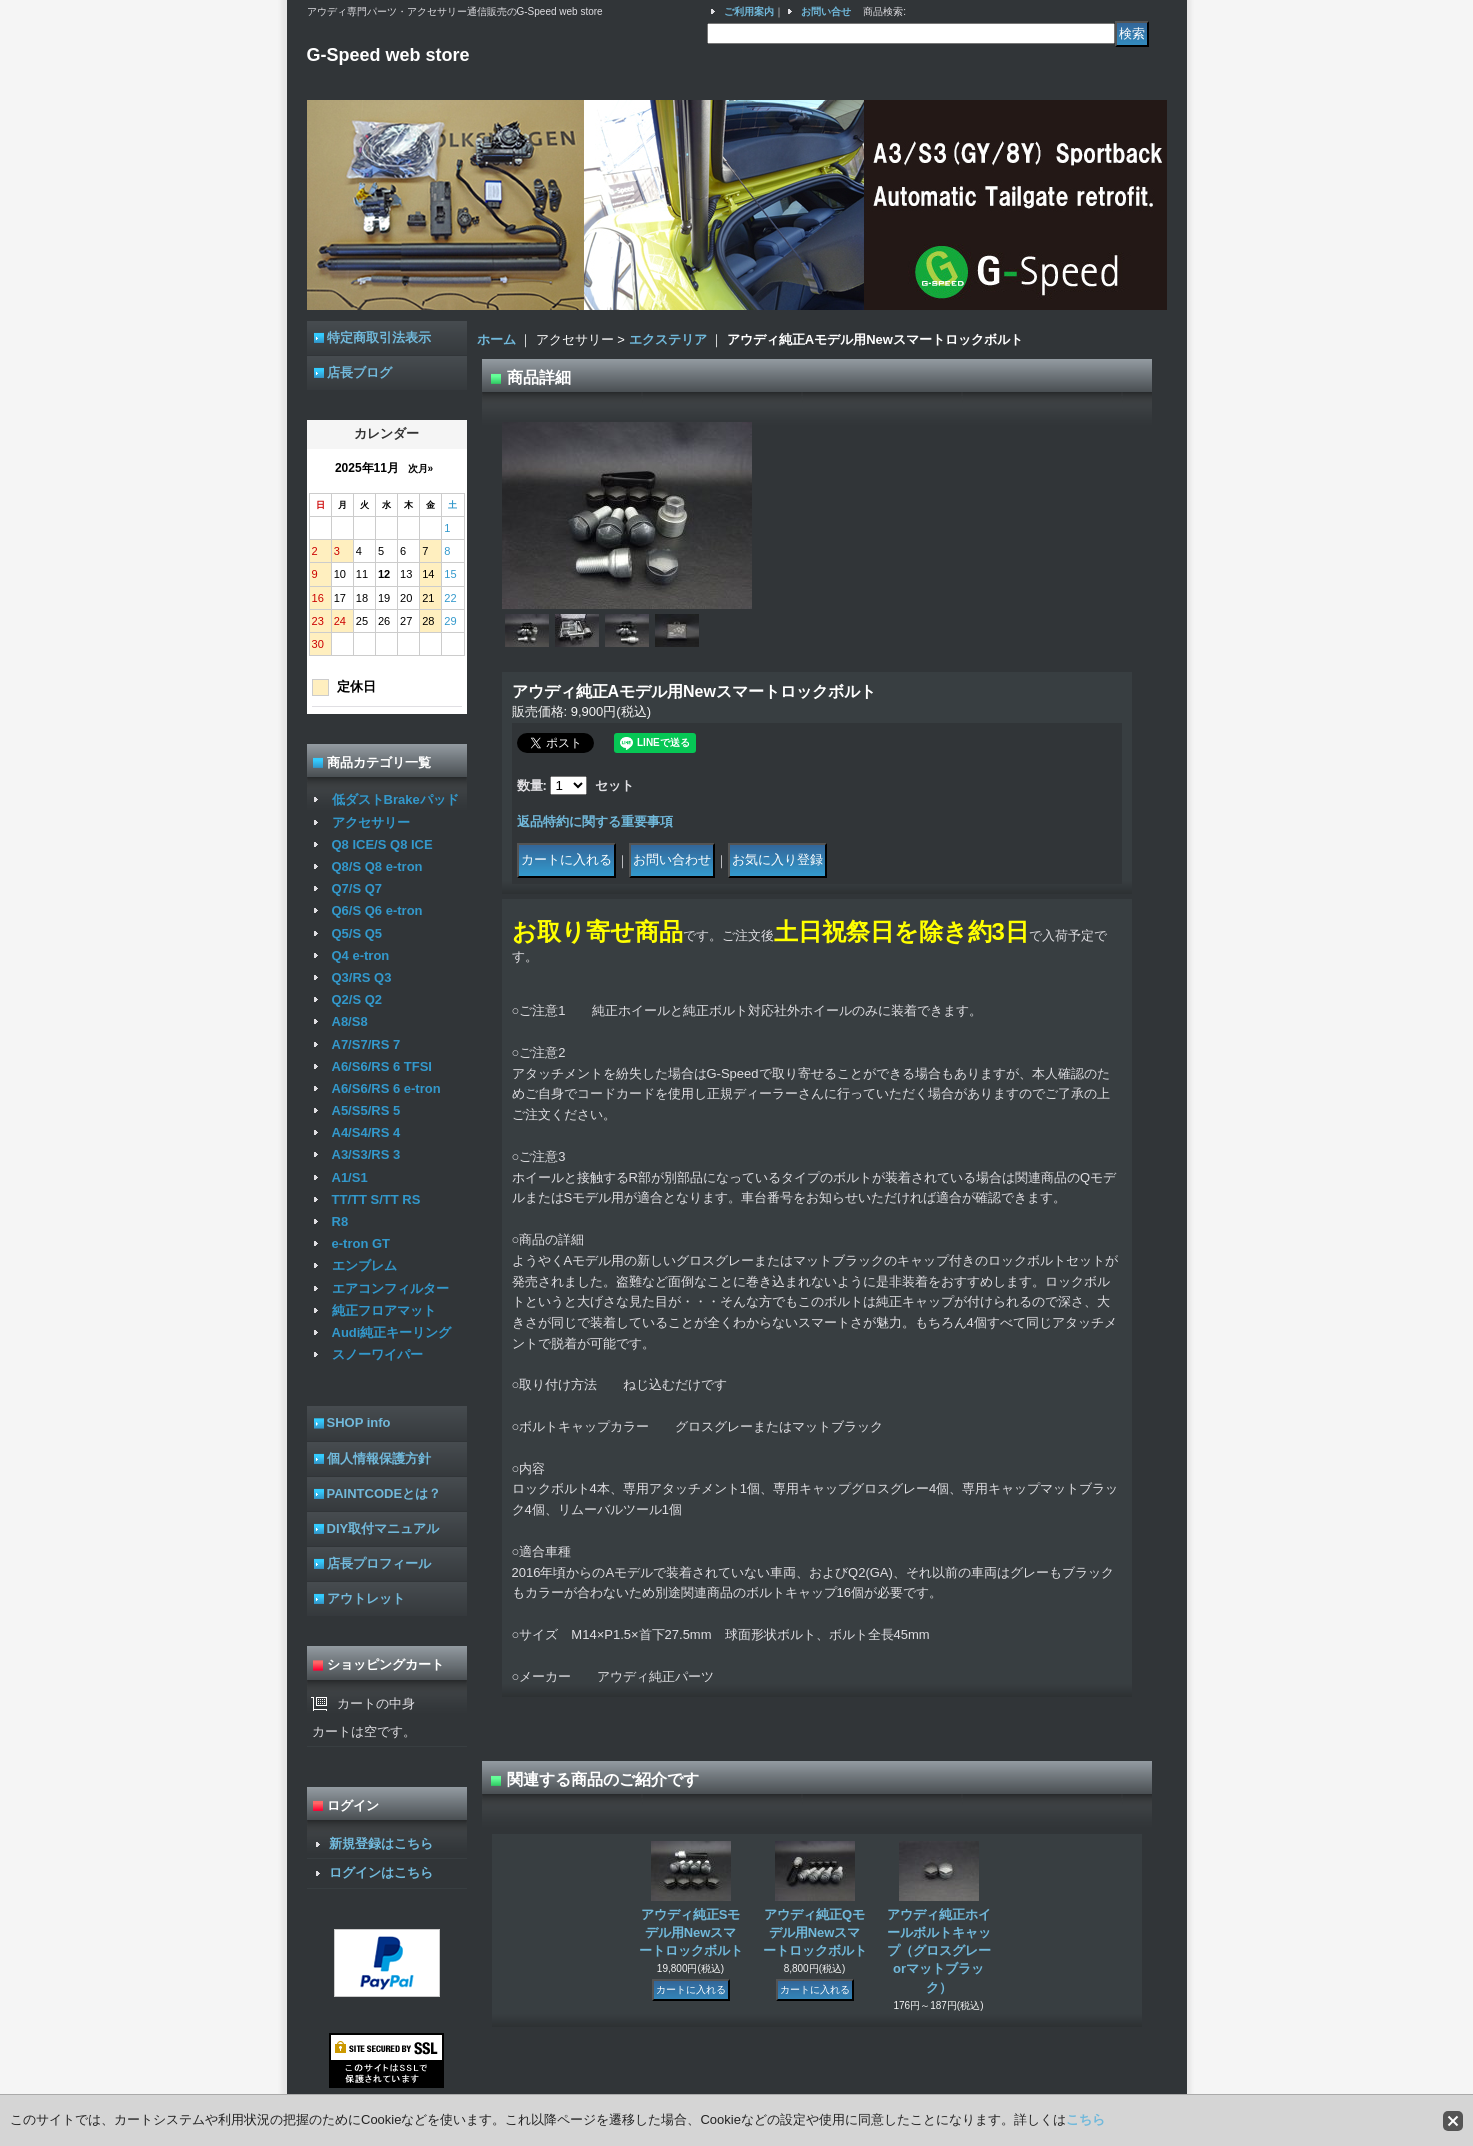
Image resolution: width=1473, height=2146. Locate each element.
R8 (340, 1221)
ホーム (496, 339)
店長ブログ (359, 372)
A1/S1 (350, 1177)
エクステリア (668, 339)
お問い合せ (826, 11)
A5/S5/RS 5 (366, 1110)
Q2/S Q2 (357, 999)
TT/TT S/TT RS (376, 1199)
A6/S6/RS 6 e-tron (386, 1088)
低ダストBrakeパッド (395, 799)
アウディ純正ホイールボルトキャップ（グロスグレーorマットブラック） (939, 1951)
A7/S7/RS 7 (366, 1044)
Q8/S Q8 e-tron (377, 866)
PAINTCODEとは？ (384, 1493)
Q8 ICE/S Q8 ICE (382, 844)
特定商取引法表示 (379, 337)
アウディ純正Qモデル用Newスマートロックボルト (815, 1932)
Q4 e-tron (361, 955)
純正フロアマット (384, 1310)
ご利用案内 (749, 11)
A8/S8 (350, 1021)
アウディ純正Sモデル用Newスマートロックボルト (691, 1932)
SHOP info (359, 1422)
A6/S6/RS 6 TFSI (382, 1066)
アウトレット (366, 1598)
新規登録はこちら (381, 1843)
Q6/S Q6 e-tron (377, 910)
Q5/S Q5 (357, 933)
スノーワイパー (377, 1354)
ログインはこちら (381, 1872)
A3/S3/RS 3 (366, 1154)
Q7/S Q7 (357, 888)
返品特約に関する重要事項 (595, 821)
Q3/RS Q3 (362, 977)
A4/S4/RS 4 (366, 1132)
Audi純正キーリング (392, 1332)
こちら (1085, 2119)
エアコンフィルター (390, 1288)
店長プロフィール (379, 1563)
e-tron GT (361, 1243)
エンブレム (364, 1265)
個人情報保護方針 (379, 1458)
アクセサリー (371, 822)
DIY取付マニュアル (383, 1528)
